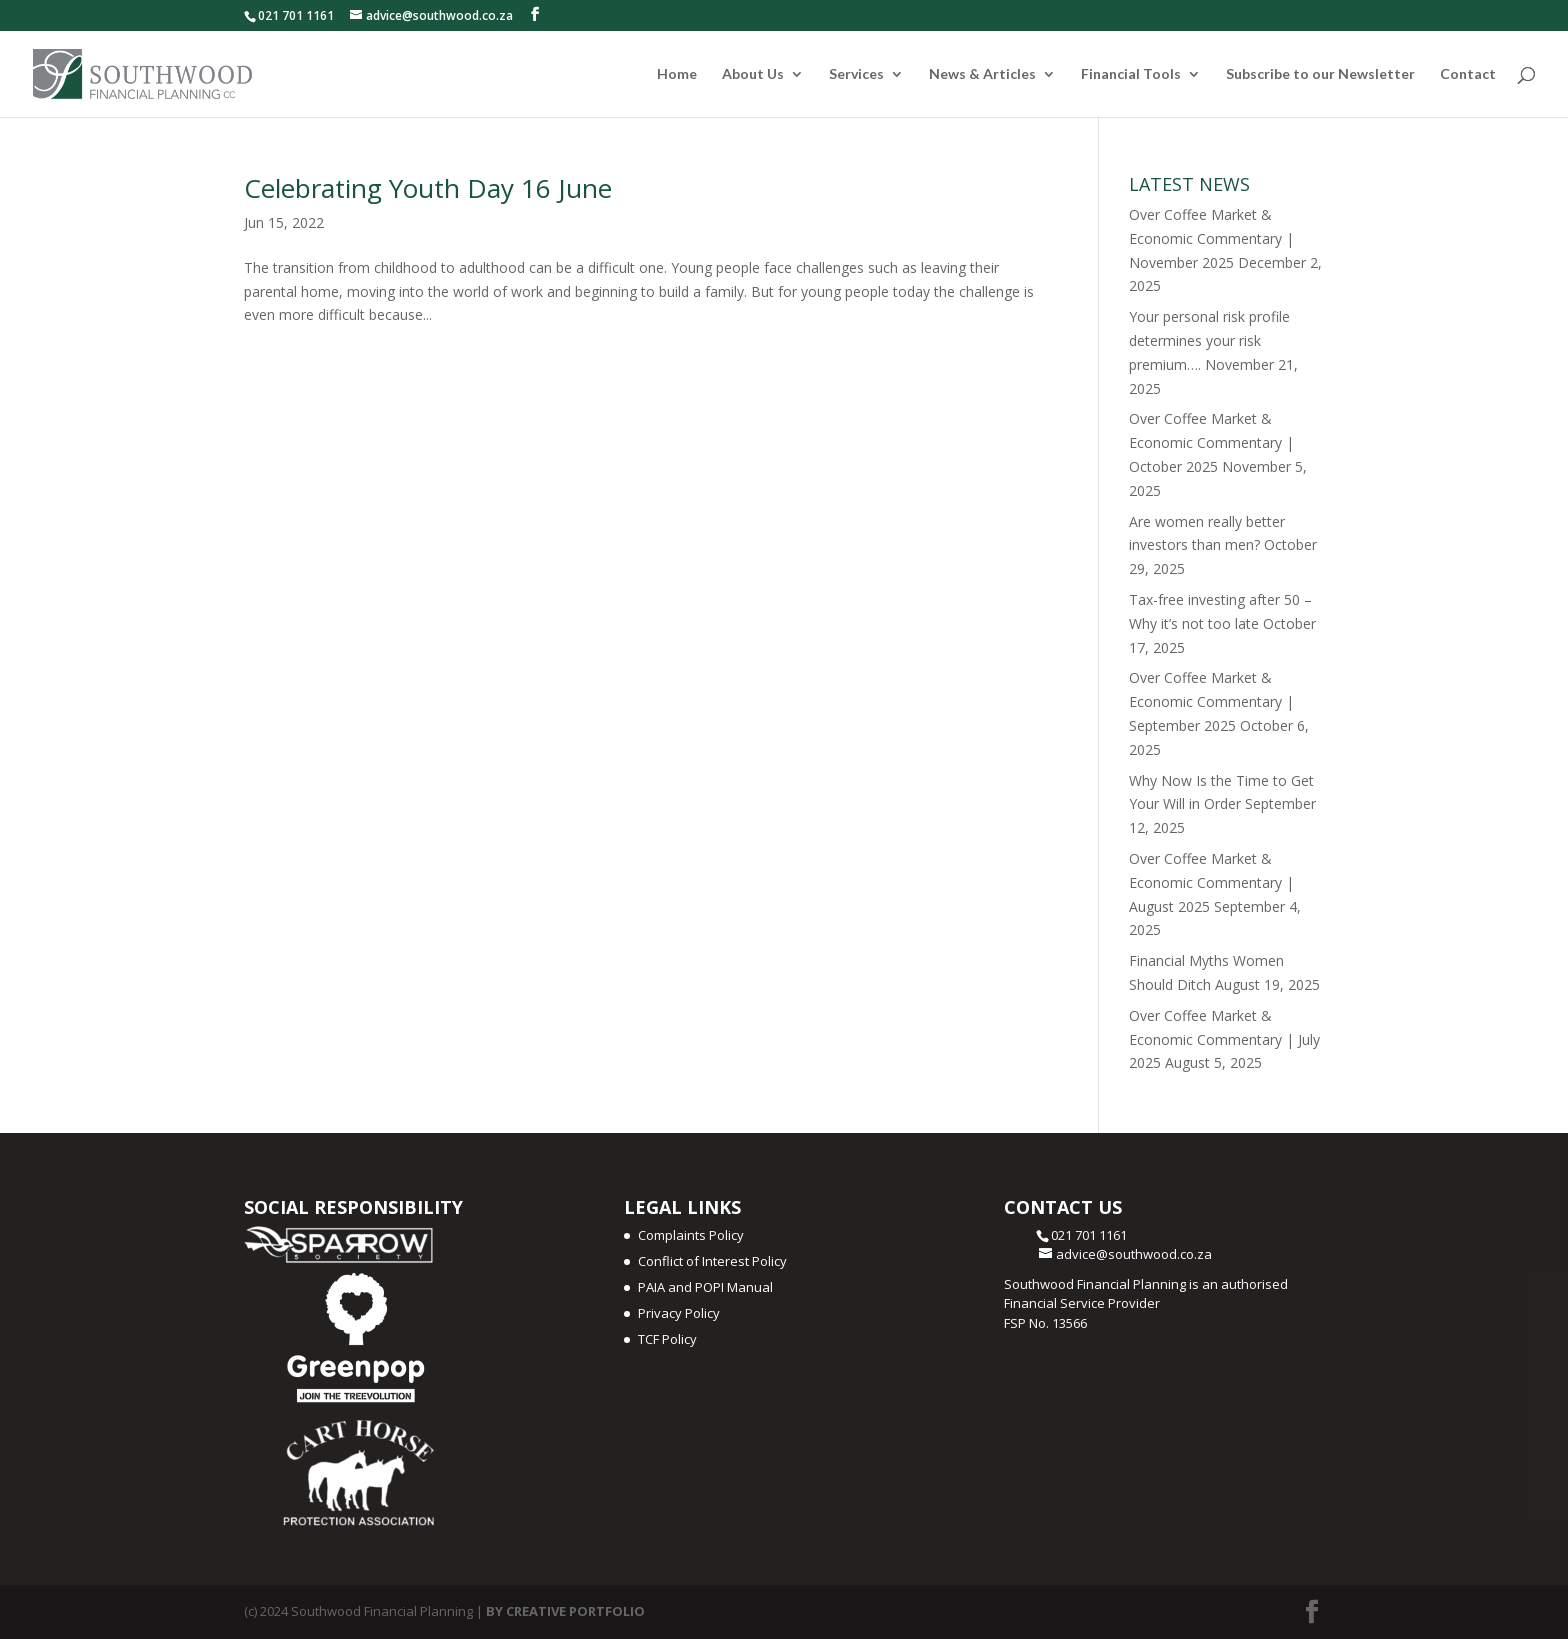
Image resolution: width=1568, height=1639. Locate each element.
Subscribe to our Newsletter (1320, 74)
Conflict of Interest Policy (712, 1261)
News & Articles (982, 74)
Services (856, 74)
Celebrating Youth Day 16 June (428, 188)
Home (677, 74)
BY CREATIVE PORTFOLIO (565, 1611)
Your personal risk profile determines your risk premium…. (1209, 340)
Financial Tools (1131, 74)
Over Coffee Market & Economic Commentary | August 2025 (1211, 882)
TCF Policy (667, 1339)
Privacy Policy (679, 1313)
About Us (753, 74)
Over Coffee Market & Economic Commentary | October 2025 (1211, 442)
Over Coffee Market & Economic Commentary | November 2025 (1211, 238)
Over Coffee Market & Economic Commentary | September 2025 (1211, 701)
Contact (1468, 74)
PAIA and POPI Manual (705, 1287)
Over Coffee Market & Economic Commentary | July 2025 (1224, 1039)
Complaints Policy (691, 1235)
